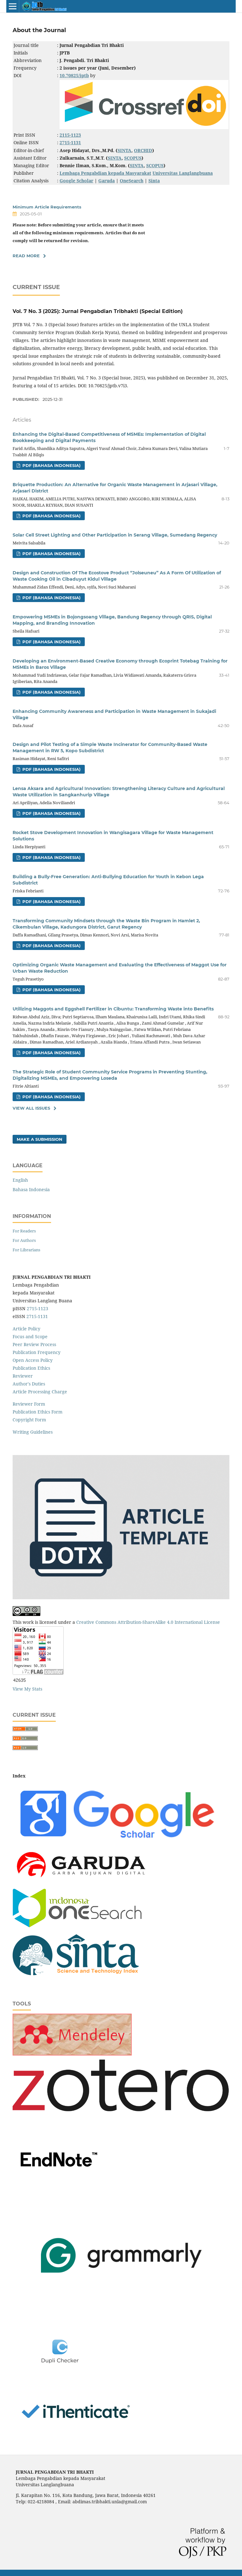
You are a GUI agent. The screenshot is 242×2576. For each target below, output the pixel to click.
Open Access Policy (33, 1360)
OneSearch (131, 181)
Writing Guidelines (33, 1432)
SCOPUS (132, 158)
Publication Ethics (31, 1368)
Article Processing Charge (40, 1392)
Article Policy (26, 1329)
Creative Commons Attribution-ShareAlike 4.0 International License (148, 1622)
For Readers (24, 1231)
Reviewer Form (29, 1404)
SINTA (124, 150)
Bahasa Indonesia (31, 1189)
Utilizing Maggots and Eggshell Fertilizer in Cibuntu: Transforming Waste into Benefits (113, 1009)
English (20, 1180)
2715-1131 (37, 1316)
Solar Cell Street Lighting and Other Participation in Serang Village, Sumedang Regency (115, 535)
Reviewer (23, 1376)
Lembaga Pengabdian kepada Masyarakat (105, 173)
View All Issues (31, 1108)
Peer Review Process (34, 1344)
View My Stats (27, 1689)
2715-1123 (37, 1308)
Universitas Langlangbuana (183, 173)
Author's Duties (29, 1384)
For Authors (24, 1240)
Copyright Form (29, 1420)
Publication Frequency (36, 1352)
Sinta (154, 181)
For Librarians (26, 1250)
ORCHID (143, 150)
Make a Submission (39, 1139)
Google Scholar (76, 181)
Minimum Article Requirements (47, 206)
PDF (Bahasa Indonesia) (51, 465)
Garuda (106, 181)
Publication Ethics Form (37, 1412)
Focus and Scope (30, 1336)
